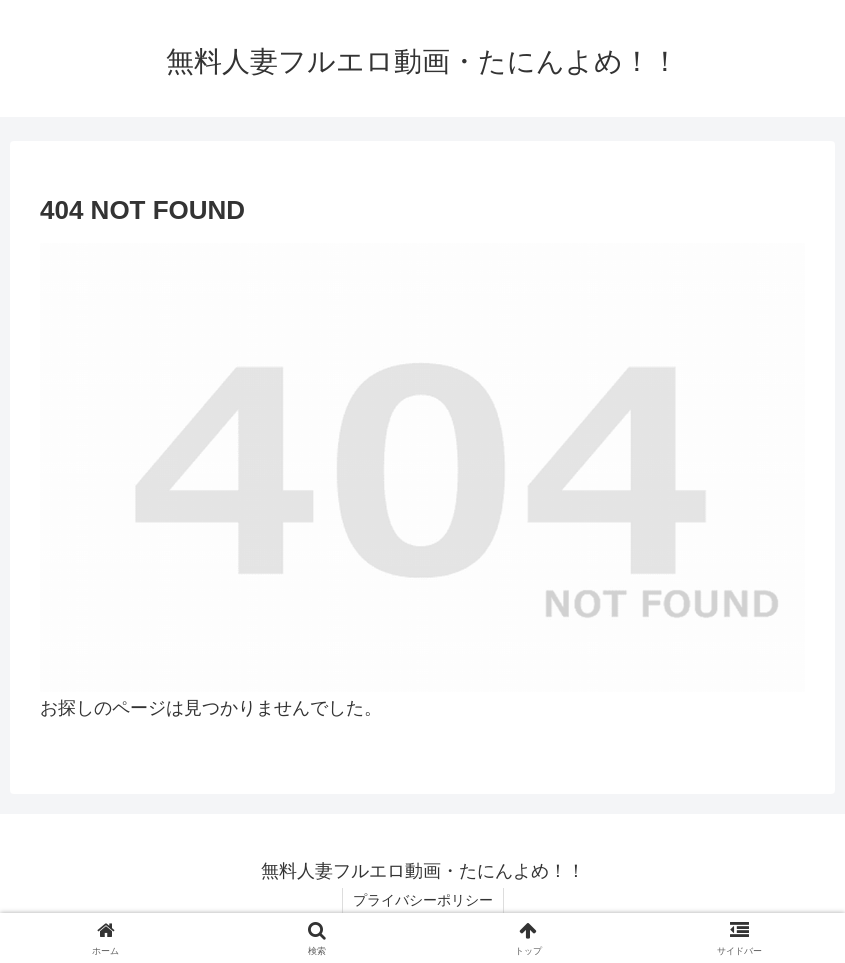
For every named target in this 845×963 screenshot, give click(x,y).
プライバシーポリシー (423, 900)
